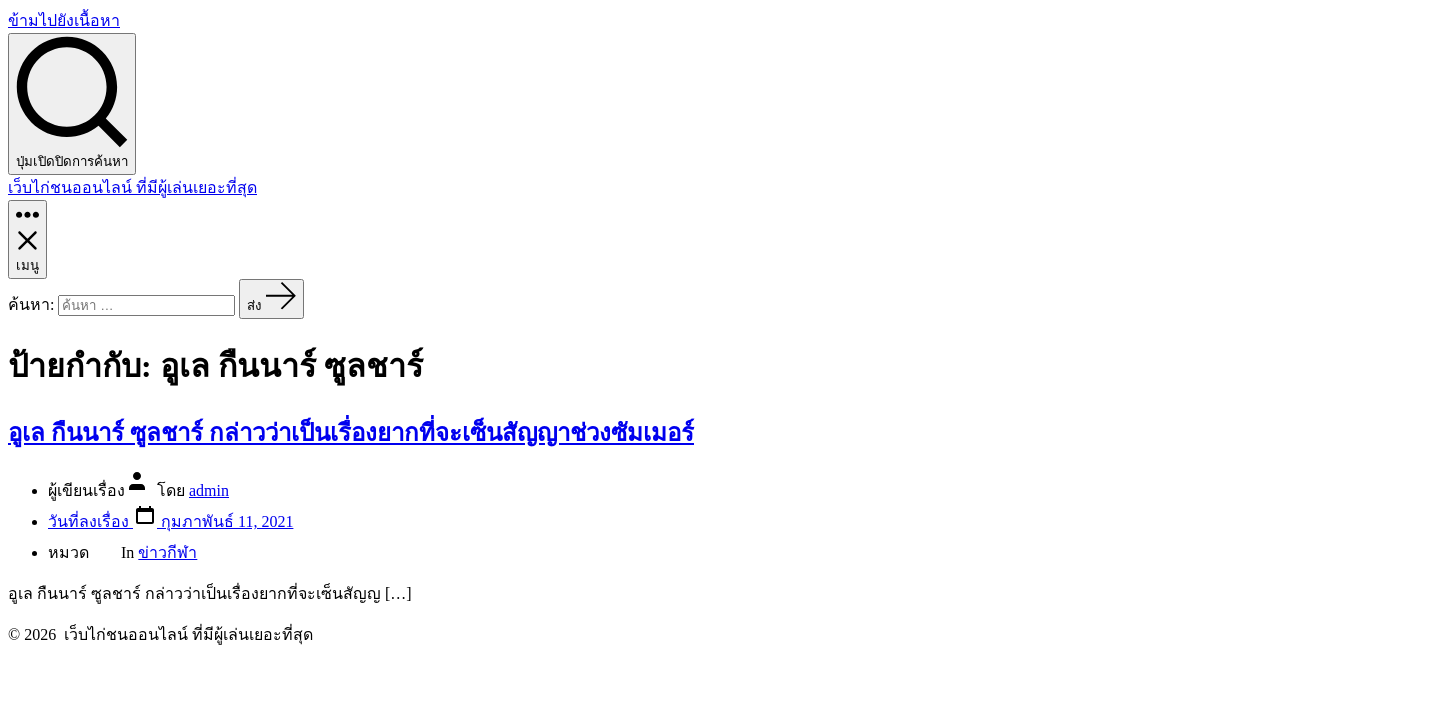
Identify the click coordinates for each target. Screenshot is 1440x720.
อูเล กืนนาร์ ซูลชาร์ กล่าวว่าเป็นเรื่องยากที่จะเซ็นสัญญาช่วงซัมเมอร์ (351, 433)
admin (209, 490)
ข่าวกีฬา (167, 552)
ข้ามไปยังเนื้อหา (64, 20)
